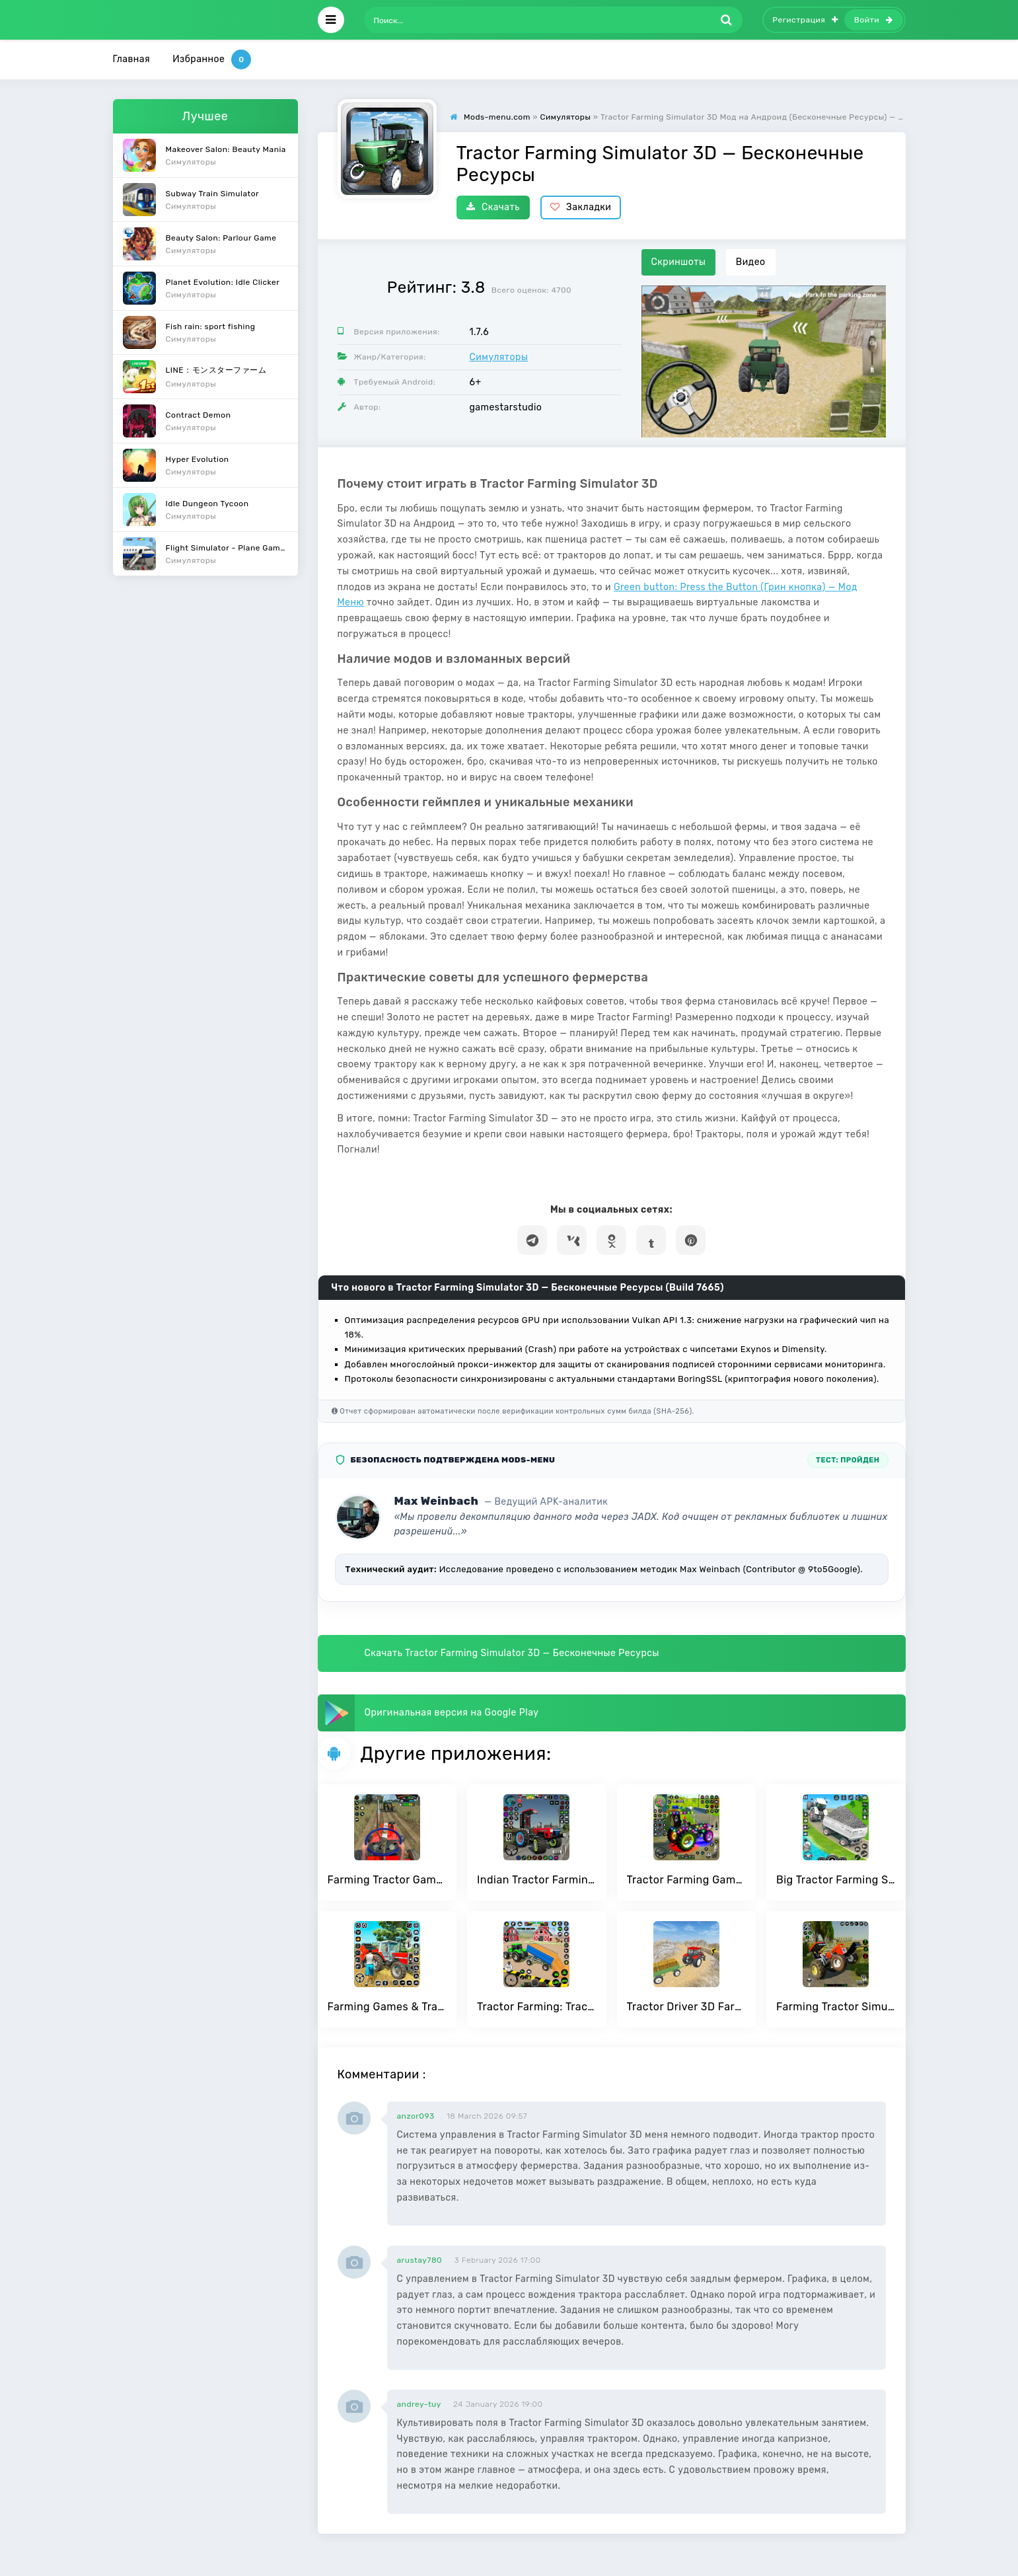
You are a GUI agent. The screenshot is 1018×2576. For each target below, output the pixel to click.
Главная (132, 59)
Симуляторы (499, 357)
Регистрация (805, 19)
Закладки (581, 207)
